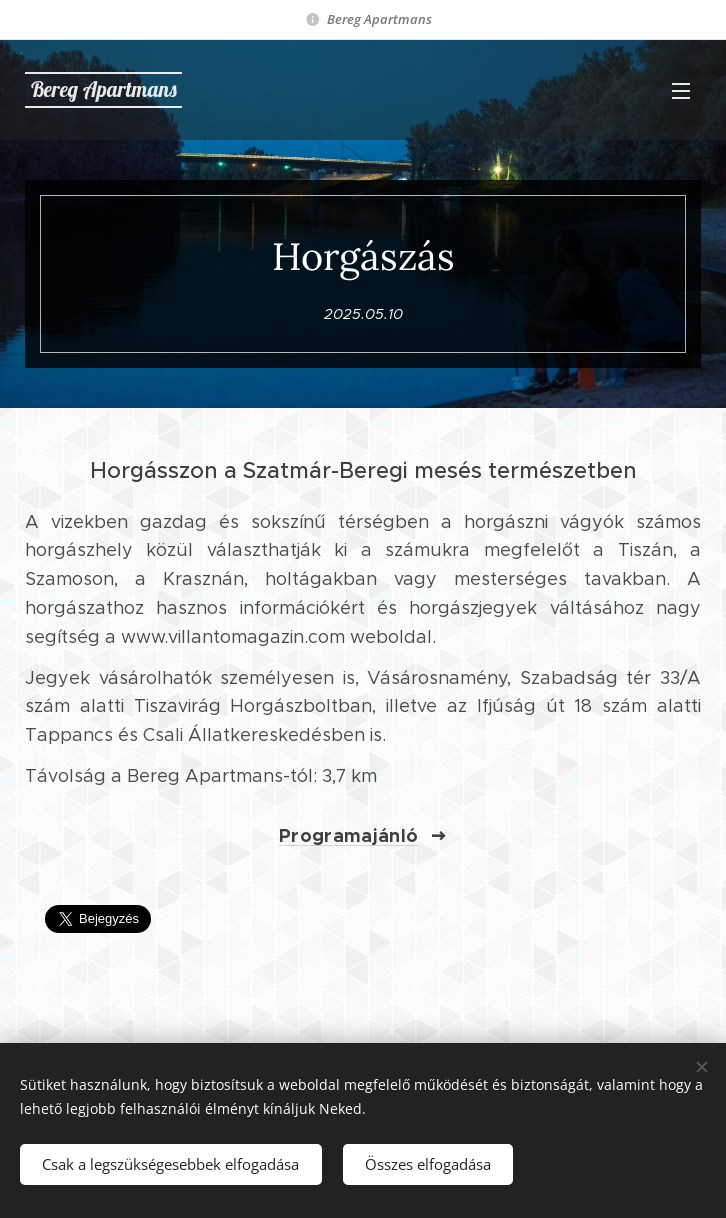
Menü (681, 91)
